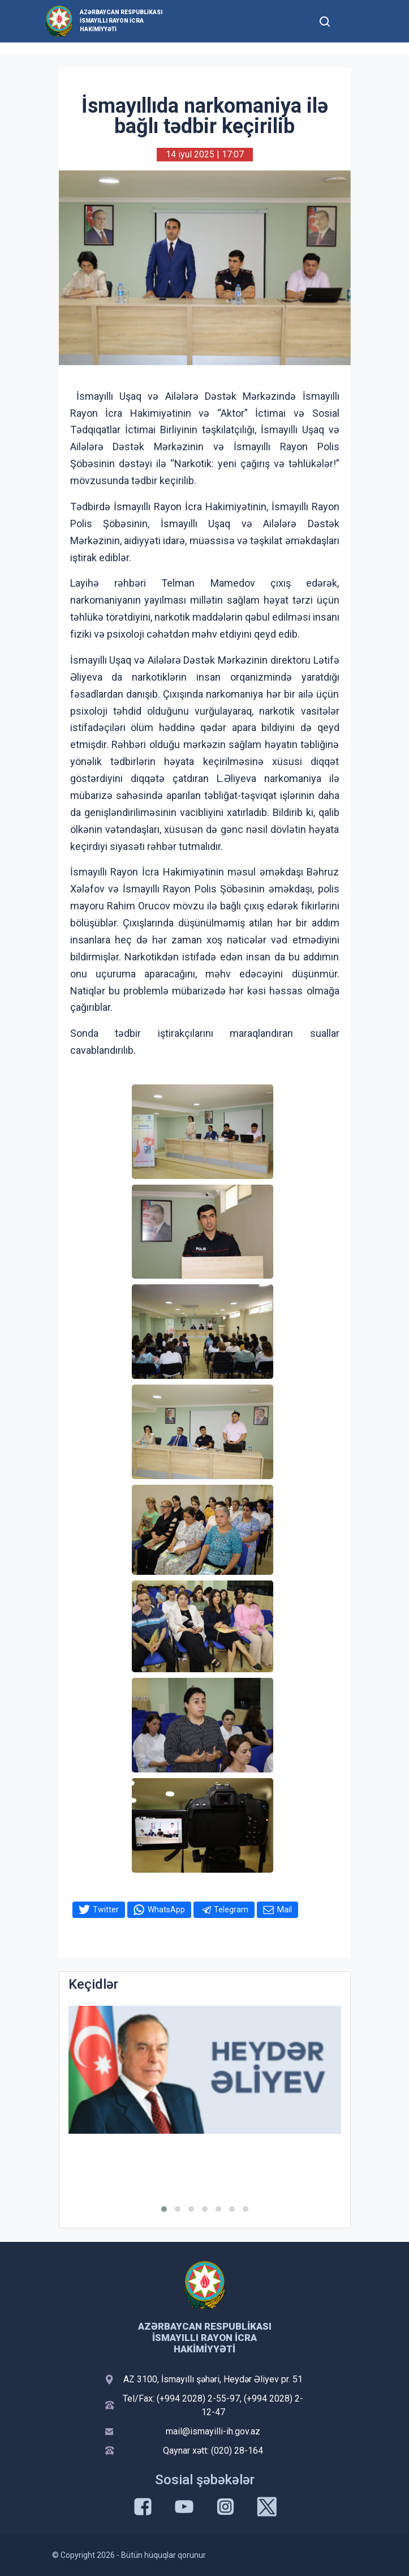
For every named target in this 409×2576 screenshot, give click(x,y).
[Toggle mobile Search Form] (325, 20)
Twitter (106, 1909)
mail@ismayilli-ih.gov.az (213, 2431)
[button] (164, 2209)
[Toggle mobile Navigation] (352, 21)
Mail (284, 1909)
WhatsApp (166, 1909)
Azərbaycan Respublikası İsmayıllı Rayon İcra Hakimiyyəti (121, 20)
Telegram (231, 1909)
